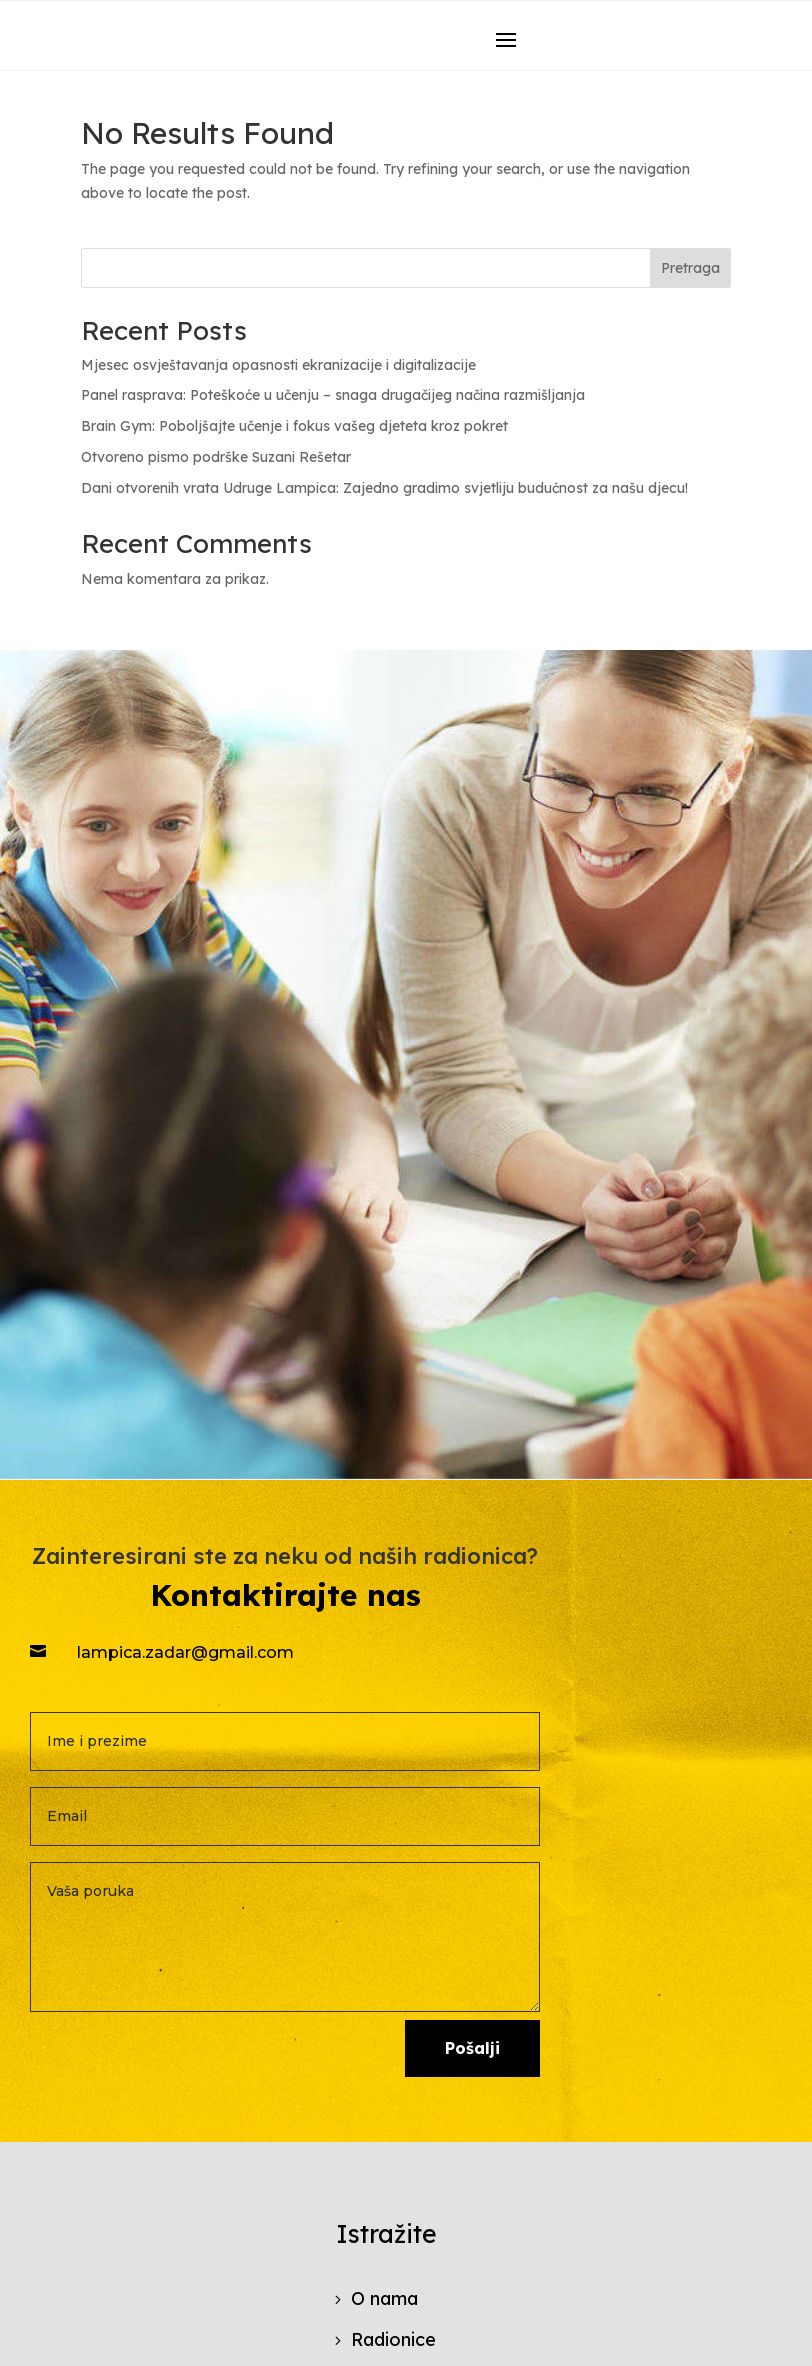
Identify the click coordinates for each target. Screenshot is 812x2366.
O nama (384, 2298)
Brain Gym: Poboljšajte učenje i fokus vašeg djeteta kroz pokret (294, 426)
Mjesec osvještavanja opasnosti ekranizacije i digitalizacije (278, 365)
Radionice (393, 2339)
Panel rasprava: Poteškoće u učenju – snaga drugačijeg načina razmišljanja (333, 395)
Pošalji (472, 2048)
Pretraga (690, 268)
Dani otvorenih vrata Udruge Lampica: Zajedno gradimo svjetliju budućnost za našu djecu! (384, 488)
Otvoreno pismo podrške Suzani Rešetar (216, 457)
